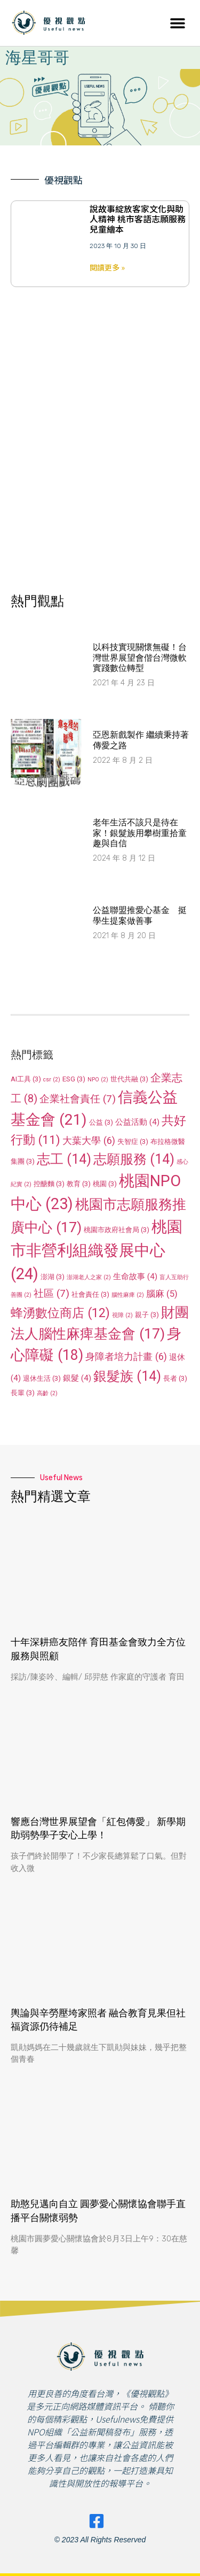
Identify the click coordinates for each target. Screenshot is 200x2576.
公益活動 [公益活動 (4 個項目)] (137, 1122)
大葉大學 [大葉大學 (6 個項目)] (88, 1140)
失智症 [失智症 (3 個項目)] (132, 1142)
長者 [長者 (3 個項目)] (175, 1378)
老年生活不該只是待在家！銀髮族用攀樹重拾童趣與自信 (140, 832)
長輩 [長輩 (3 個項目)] (23, 1393)
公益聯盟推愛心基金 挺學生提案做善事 (140, 915)
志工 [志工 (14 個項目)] (64, 1159)
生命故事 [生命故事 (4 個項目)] (135, 1276)
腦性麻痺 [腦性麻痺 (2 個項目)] (127, 1294)
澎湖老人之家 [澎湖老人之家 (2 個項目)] (89, 1277)
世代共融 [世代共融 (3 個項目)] (129, 1079)
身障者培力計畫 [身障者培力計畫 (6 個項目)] (126, 1356)
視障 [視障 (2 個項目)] (122, 1315)
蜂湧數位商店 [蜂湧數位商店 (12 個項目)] (60, 1312)
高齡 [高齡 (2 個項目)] (47, 1393)
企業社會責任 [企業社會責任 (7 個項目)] (77, 1099)
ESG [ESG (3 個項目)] (73, 1079)
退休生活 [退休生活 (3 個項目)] (42, 1378)
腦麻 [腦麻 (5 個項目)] (162, 1293)
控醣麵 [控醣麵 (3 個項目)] (49, 1184)
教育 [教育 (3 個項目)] (79, 1184)
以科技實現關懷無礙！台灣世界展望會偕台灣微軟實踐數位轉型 (140, 657)
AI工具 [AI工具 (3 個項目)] (26, 1079)
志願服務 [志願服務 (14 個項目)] (133, 1159)
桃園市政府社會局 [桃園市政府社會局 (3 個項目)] (116, 1230)
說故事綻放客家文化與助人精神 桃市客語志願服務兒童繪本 (138, 218)
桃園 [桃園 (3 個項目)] (105, 1184)
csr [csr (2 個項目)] (51, 1079)
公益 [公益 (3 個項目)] (101, 1122)
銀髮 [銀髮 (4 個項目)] (77, 1378)
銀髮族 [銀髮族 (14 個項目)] (127, 1376)
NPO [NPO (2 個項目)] (97, 1079)
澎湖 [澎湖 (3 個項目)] (53, 1277)
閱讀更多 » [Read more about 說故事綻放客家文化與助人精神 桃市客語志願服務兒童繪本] (107, 267)
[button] (177, 23)
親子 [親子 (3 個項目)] (147, 1315)
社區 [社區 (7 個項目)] (51, 1293)
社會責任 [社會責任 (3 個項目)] (90, 1294)
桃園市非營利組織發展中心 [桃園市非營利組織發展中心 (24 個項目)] (96, 1250)
